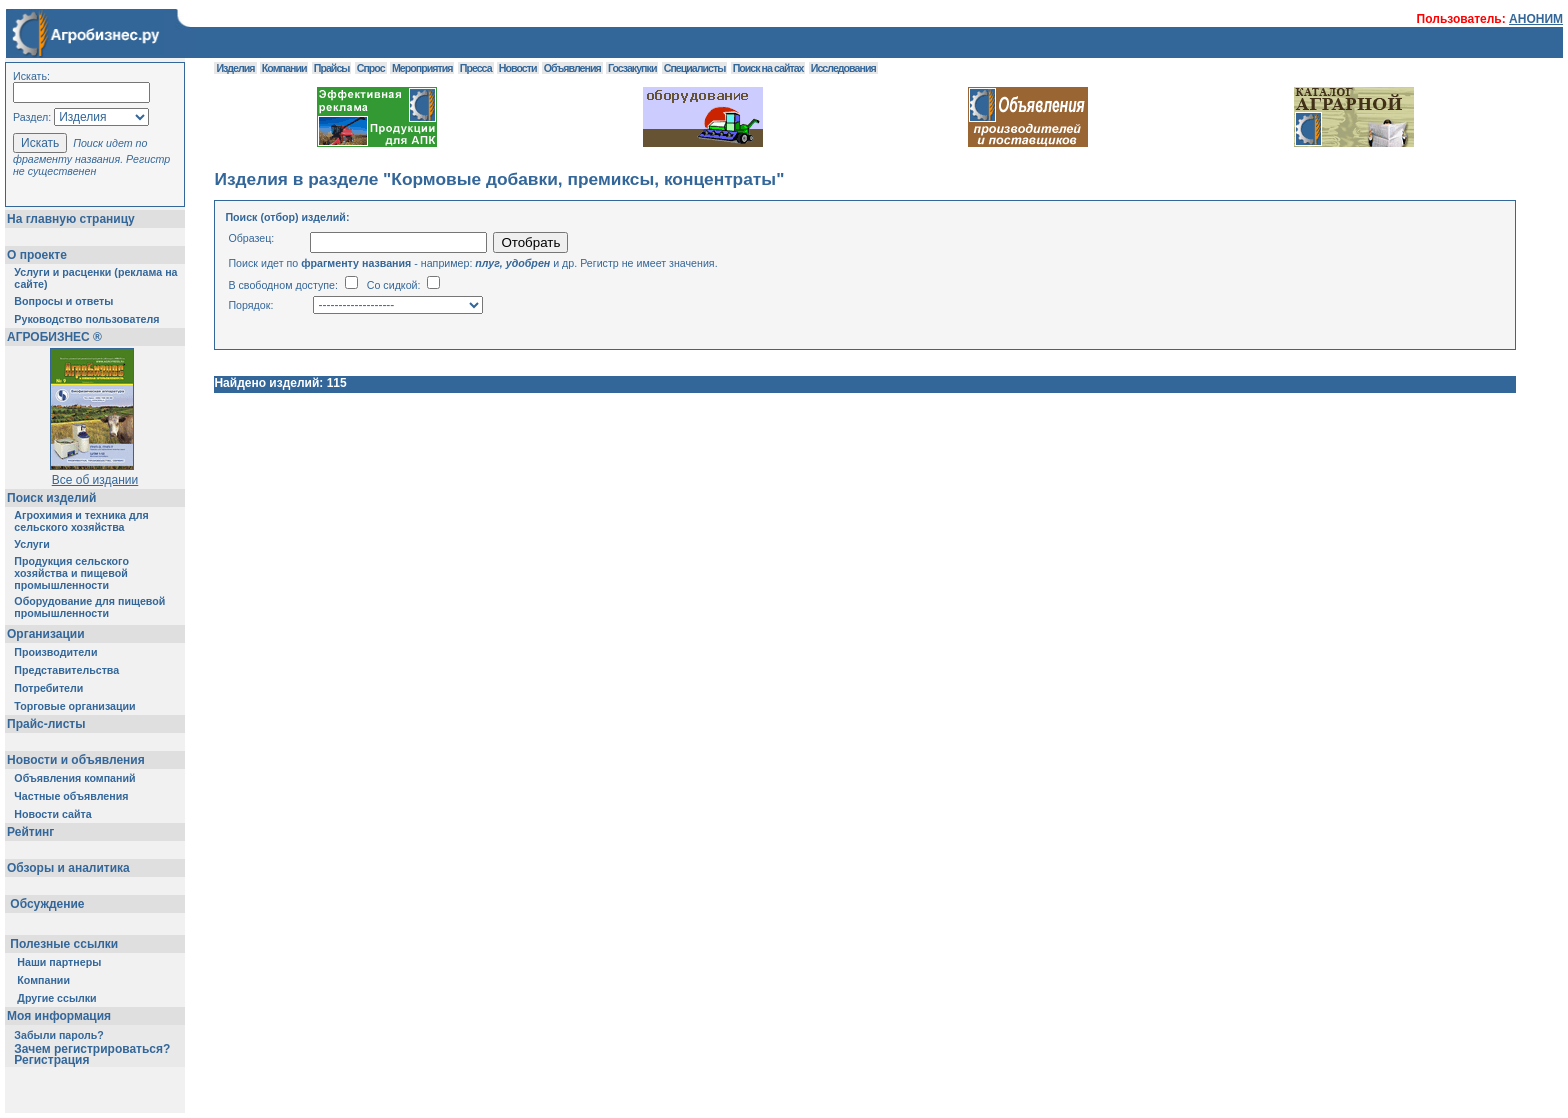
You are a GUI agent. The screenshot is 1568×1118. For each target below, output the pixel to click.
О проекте (37, 255)
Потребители (48, 688)
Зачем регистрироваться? (92, 1049)
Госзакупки (632, 68)
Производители (55, 652)
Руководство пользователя (86, 319)
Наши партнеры (59, 962)
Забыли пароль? (59, 1035)
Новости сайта (52, 814)
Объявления (572, 68)
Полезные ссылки (64, 944)
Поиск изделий (51, 498)
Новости (518, 68)
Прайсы (332, 68)
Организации (46, 634)
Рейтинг (30, 832)
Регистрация (51, 1060)
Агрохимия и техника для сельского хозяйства (81, 521)
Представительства (66, 670)
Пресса (476, 68)
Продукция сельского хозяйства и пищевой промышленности (71, 573)
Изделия (235, 68)
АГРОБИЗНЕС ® (54, 337)
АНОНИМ (1536, 19)
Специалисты (695, 68)
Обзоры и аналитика (68, 868)
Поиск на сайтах (768, 68)
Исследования (843, 68)
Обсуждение (47, 904)
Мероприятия (422, 68)
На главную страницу (71, 219)
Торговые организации (74, 706)
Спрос (371, 68)
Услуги (31, 544)
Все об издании (95, 480)
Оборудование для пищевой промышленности (89, 607)
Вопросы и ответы (63, 301)
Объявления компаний (74, 778)
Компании (43, 980)
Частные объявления (71, 796)
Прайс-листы (46, 724)
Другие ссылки (56, 998)
